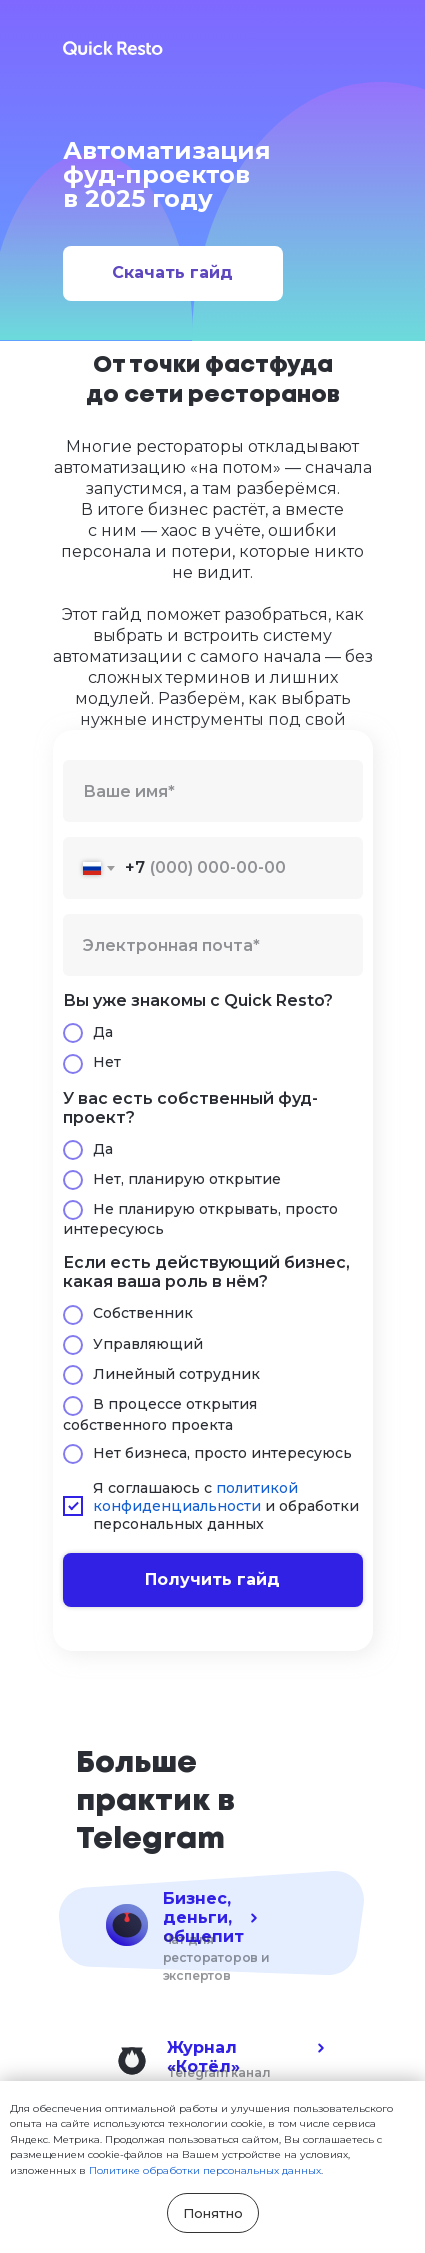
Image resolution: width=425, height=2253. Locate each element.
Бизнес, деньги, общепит (203, 1917)
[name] (213, 791)
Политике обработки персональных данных (205, 2170)
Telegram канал (219, 2072)
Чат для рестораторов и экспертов (216, 1957)
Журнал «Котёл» (203, 2057)
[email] (213, 945)
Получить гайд (212, 1579)
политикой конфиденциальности (195, 1497)
